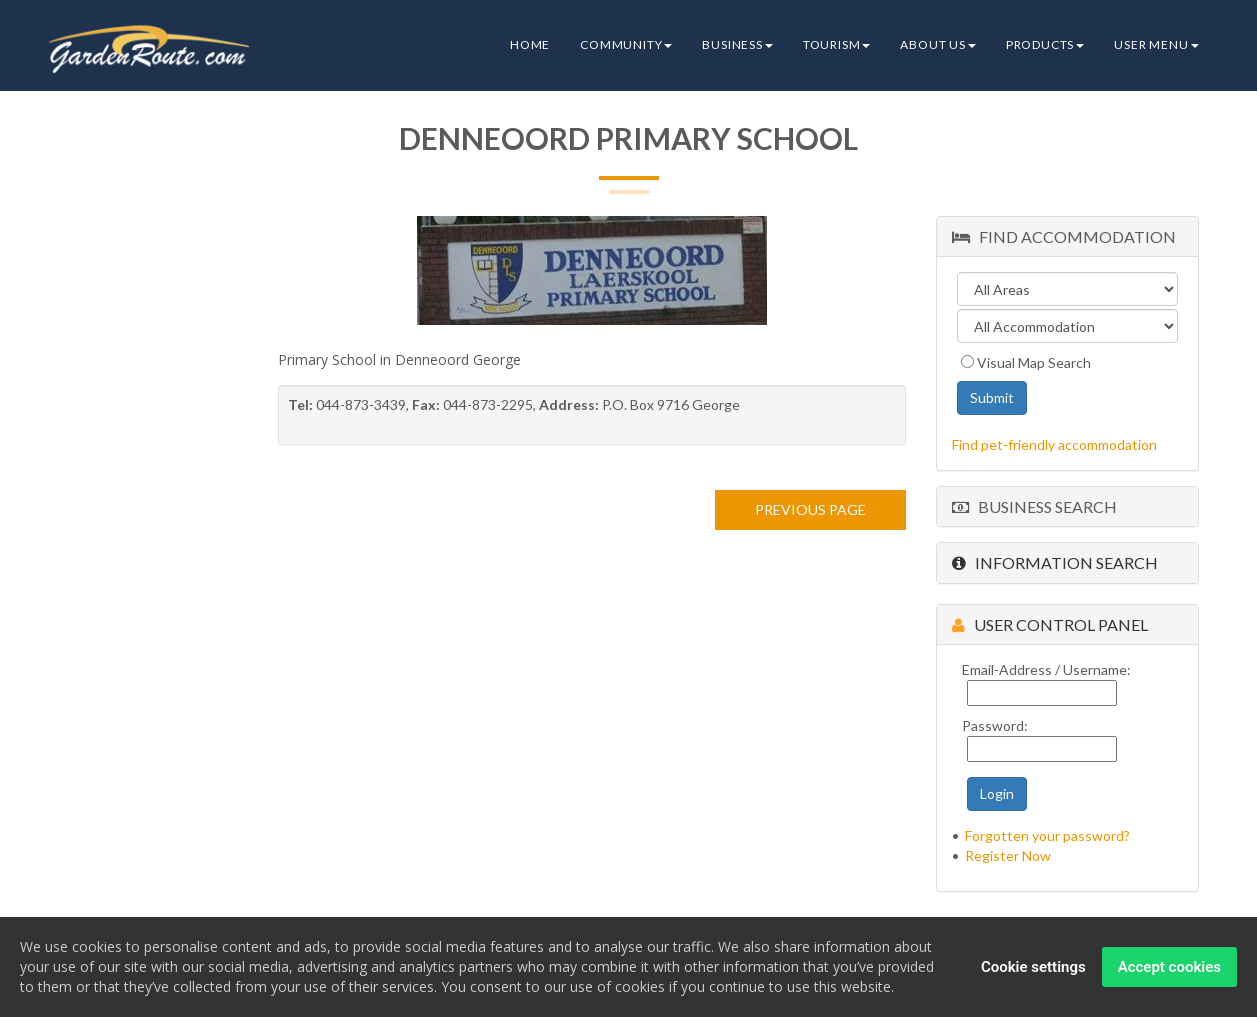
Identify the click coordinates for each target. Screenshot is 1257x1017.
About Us (937, 44)
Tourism (837, 44)
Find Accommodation (1064, 236)
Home (530, 44)
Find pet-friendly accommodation (1054, 444)
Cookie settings (1033, 968)
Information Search (1055, 562)
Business (737, 44)
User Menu (1156, 44)
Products (1045, 44)
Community (626, 44)
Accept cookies (1169, 968)
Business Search (1034, 506)
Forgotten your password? (1047, 835)
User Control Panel (1050, 624)
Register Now (1008, 855)
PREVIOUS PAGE (810, 509)
